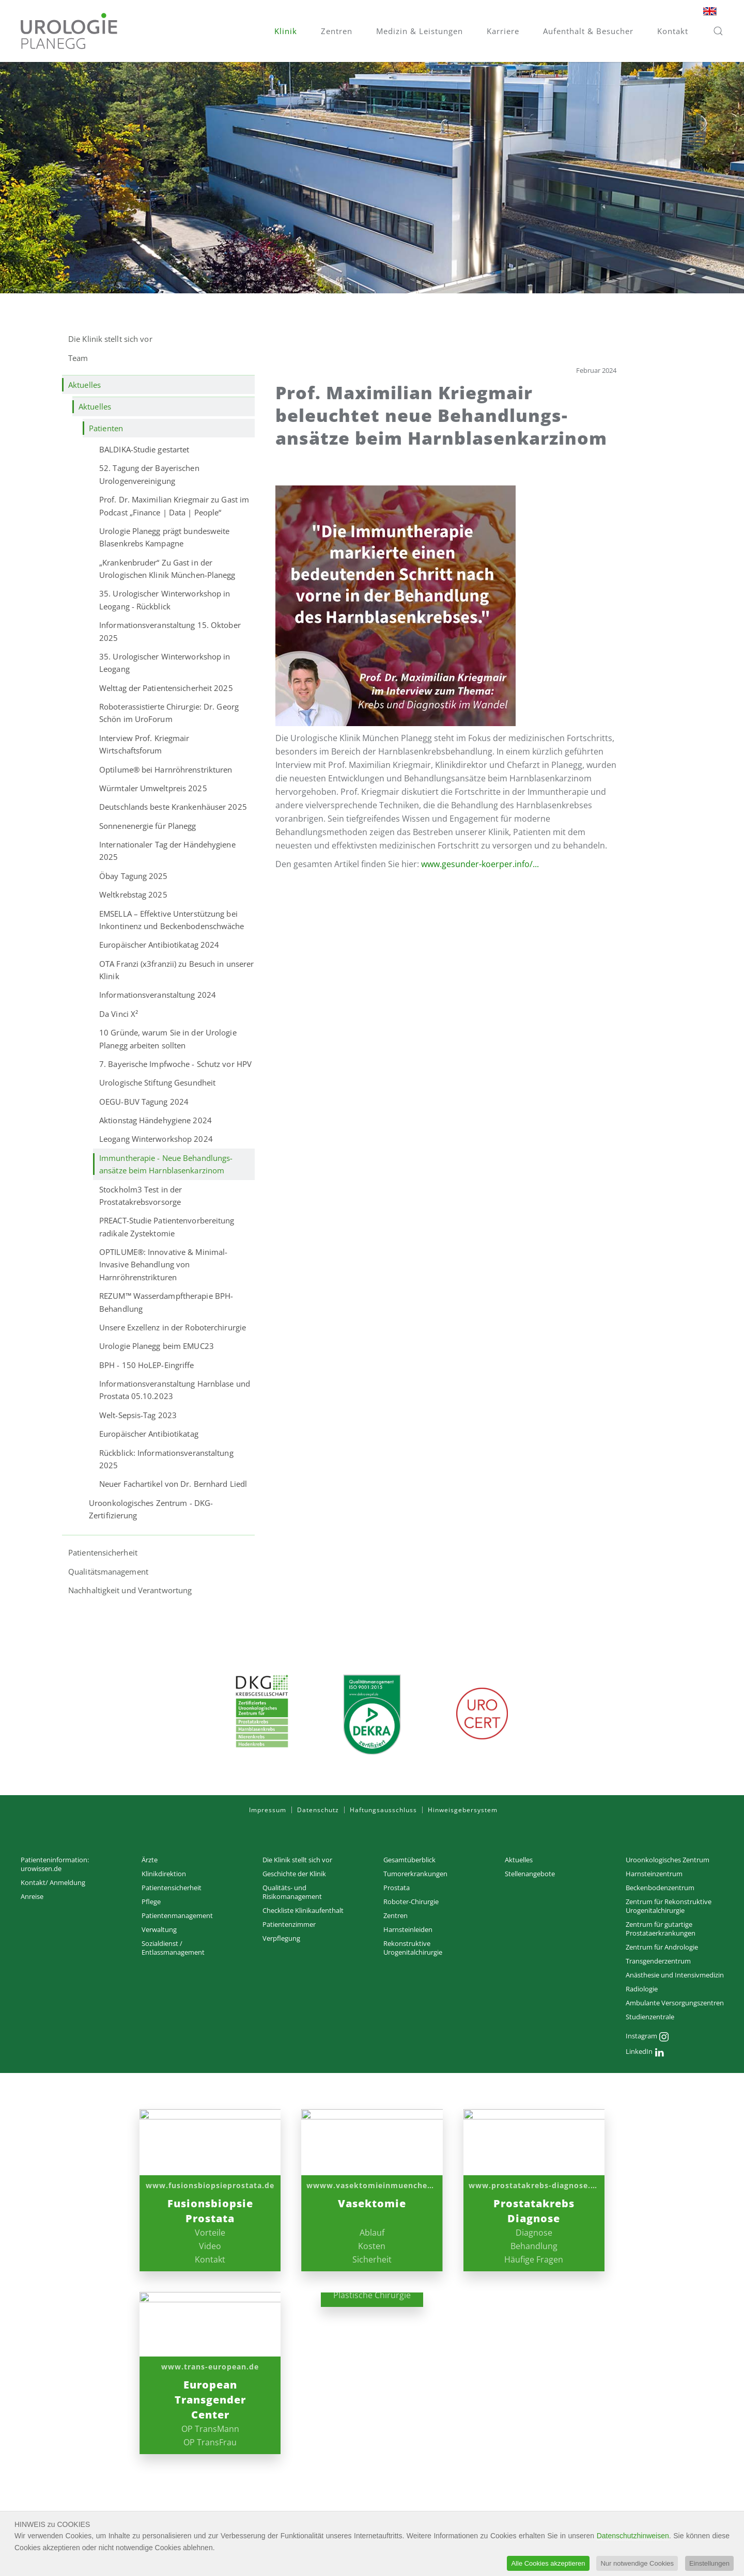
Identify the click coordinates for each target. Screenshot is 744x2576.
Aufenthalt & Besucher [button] (588, 31)
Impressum (267, 1809)
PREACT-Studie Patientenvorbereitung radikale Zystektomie (167, 1226)
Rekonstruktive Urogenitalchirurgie (412, 1948)
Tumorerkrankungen (415, 1873)
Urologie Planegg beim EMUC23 (156, 1346)
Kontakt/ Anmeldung (53, 1882)
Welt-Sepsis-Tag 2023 (138, 1415)
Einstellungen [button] (709, 2563)
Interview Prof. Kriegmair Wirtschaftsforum (144, 744)
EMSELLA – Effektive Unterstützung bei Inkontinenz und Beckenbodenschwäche (171, 919)
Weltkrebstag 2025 (133, 894)
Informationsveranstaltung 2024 (157, 994)
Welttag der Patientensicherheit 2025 (166, 688)
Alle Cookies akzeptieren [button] (548, 2563)
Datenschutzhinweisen (633, 2536)
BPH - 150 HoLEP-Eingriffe (146, 1365)
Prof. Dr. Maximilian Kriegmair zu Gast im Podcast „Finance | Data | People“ (174, 505)
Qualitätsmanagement (108, 1571)
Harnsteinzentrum (654, 1873)
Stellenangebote (530, 1873)
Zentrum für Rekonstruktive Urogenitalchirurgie (668, 1906)
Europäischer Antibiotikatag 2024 (159, 944)
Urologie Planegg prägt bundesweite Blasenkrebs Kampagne (164, 537)
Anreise (32, 1896)
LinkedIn (645, 2052)
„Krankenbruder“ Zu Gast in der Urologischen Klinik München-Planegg (167, 568)
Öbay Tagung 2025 (133, 876)
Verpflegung (281, 1938)
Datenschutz (318, 1809)
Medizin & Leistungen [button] (419, 31)
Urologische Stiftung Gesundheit (157, 1082)
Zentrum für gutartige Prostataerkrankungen (660, 1929)
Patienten (106, 428)
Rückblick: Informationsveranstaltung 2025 (166, 1459)
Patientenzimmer (289, 1924)
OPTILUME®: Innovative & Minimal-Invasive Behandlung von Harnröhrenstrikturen (163, 1264)
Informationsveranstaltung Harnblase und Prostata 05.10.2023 (174, 1389)
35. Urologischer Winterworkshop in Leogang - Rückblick (164, 599)
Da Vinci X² (118, 1014)
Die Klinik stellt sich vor (110, 339)
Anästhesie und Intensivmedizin (675, 1975)
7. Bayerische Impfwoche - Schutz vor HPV (175, 1064)
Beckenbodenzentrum (660, 1887)
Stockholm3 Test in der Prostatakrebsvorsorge (140, 1195)
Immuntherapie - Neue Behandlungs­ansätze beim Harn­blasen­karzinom (166, 1164)
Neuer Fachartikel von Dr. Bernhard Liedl (173, 1484)
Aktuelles (84, 385)
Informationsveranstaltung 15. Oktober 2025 (170, 631)
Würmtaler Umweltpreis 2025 (153, 788)
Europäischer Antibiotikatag (148, 1433)
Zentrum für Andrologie (662, 1947)
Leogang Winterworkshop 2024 (156, 1139)
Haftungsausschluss (383, 1809)
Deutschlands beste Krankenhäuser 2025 (173, 807)
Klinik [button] (285, 31)
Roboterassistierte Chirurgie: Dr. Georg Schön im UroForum (169, 712)
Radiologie (642, 1988)
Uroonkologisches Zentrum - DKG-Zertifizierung (151, 1509)
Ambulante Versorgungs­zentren (675, 2002)
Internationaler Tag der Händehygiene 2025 (167, 850)
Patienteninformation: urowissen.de (55, 1864)
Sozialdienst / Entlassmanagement (173, 1948)
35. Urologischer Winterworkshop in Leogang (164, 662)
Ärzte (150, 1859)
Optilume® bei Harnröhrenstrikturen (165, 769)
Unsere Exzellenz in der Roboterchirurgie (172, 1327)
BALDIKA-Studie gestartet (144, 449)
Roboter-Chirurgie (411, 1901)
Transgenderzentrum (658, 1961)
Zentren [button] (336, 31)
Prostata (396, 1887)
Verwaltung (159, 1929)
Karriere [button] (503, 31)
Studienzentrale (650, 2016)
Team (78, 358)
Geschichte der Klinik (294, 1873)
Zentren (395, 1915)
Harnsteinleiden (407, 1929)
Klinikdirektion (164, 1873)
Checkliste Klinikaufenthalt (303, 1910)
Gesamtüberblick (409, 1859)
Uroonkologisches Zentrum (667, 1859)
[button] (718, 31)
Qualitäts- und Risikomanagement (292, 1892)
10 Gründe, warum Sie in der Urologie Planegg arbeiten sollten (168, 1038)
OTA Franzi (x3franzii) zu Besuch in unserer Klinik (176, 970)
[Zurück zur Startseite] (69, 31)
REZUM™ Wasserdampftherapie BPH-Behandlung (166, 1302)
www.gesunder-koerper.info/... (480, 864)
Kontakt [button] (672, 31)
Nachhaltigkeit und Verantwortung (130, 1590)
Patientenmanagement (177, 1915)
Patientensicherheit (102, 1552)
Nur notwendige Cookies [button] (637, 2563)
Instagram (647, 2037)
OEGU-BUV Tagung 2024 (144, 1101)
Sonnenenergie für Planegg (147, 826)
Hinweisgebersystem (463, 1809)
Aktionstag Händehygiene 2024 (155, 1120)
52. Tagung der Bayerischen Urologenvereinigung (149, 474)
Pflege (151, 1901)
